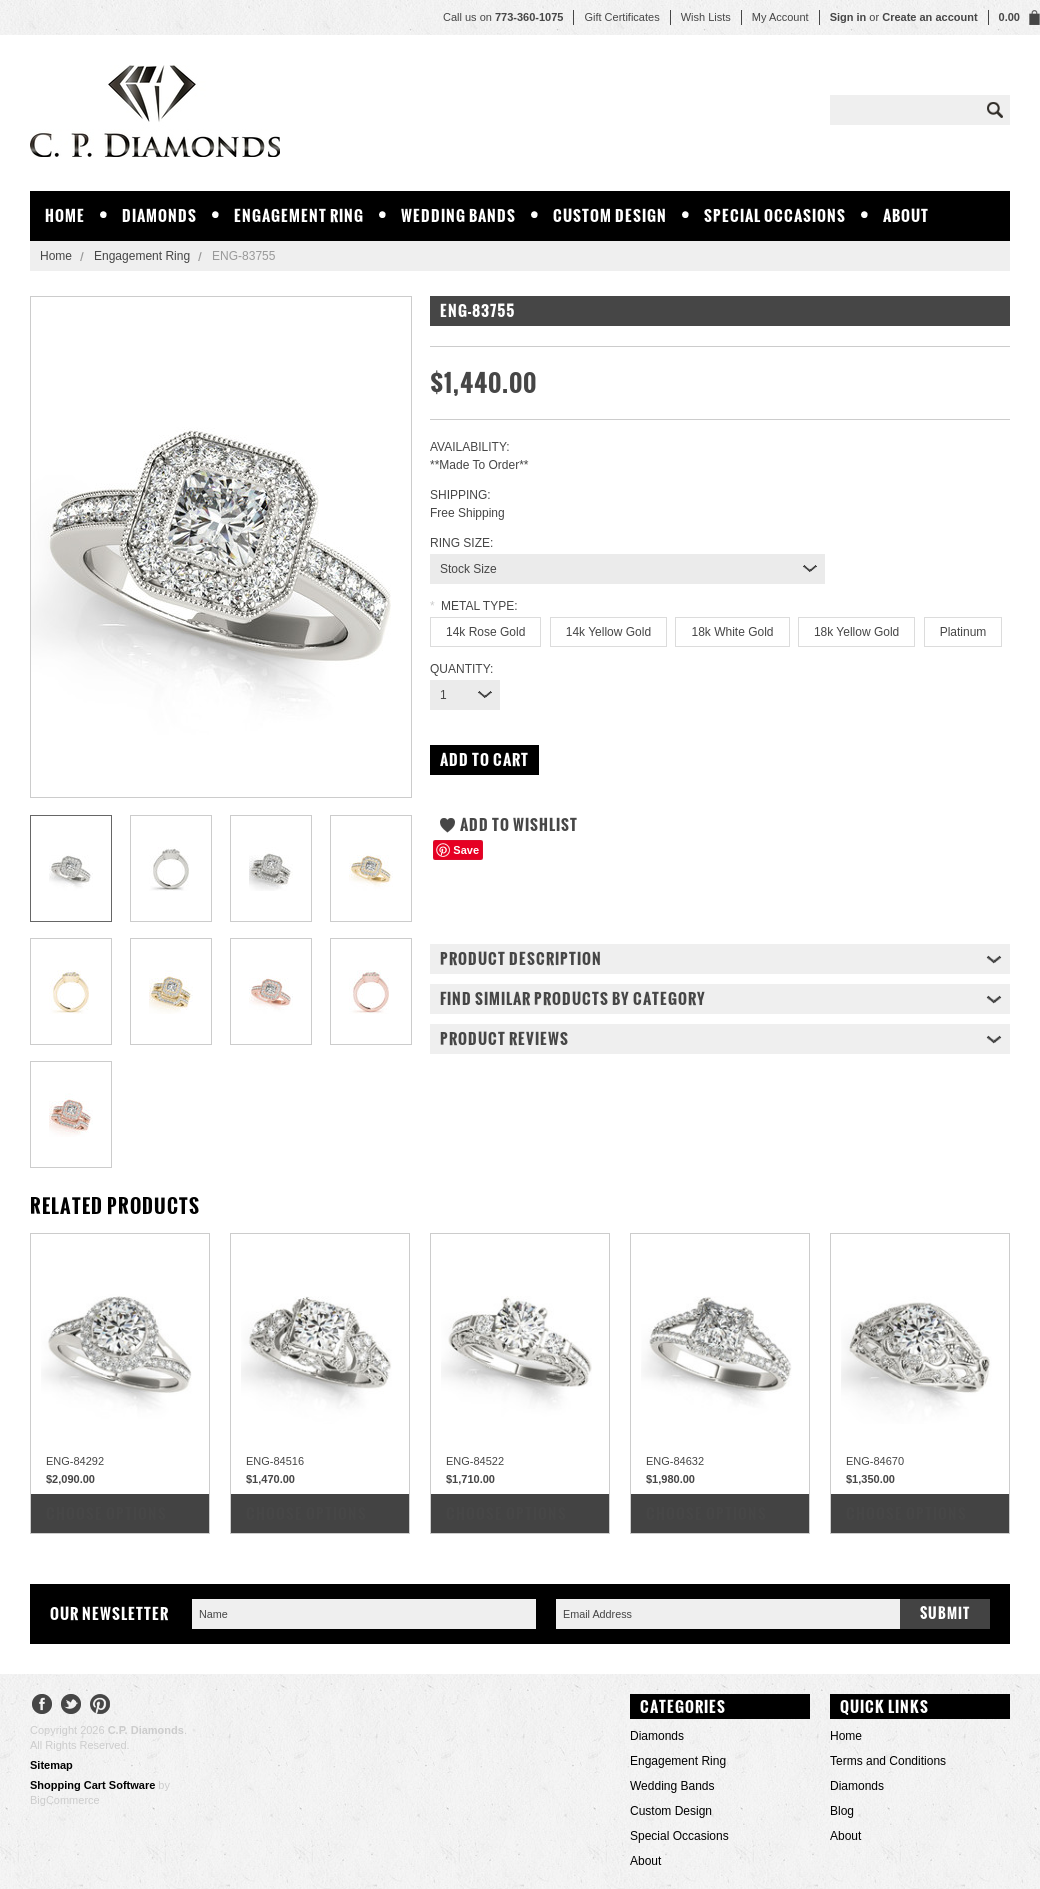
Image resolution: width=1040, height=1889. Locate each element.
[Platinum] (963, 632)
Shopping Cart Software (92, 1785)
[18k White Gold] (732, 632)
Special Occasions (775, 215)
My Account (780, 17)
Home (56, 256)
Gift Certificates (621, 17)
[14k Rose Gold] (485, 632)
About (906, 215)
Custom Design (610, 215)
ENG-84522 (475, 1461)
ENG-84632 (675, 1461)
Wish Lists (706, 17)
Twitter (71, 1706)
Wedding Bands (458, 215)
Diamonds (159, 215)
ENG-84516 (275, 1461)
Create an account (929, 17)
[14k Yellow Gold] (608, 632)
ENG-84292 (75, 1461)
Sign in (848, 17)
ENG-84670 (875, 1461)
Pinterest (100, 1706)
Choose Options (106, 1513)
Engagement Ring (299, 215)
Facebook (42, 1706)
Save (466, 850)
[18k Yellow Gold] (856, 632)
